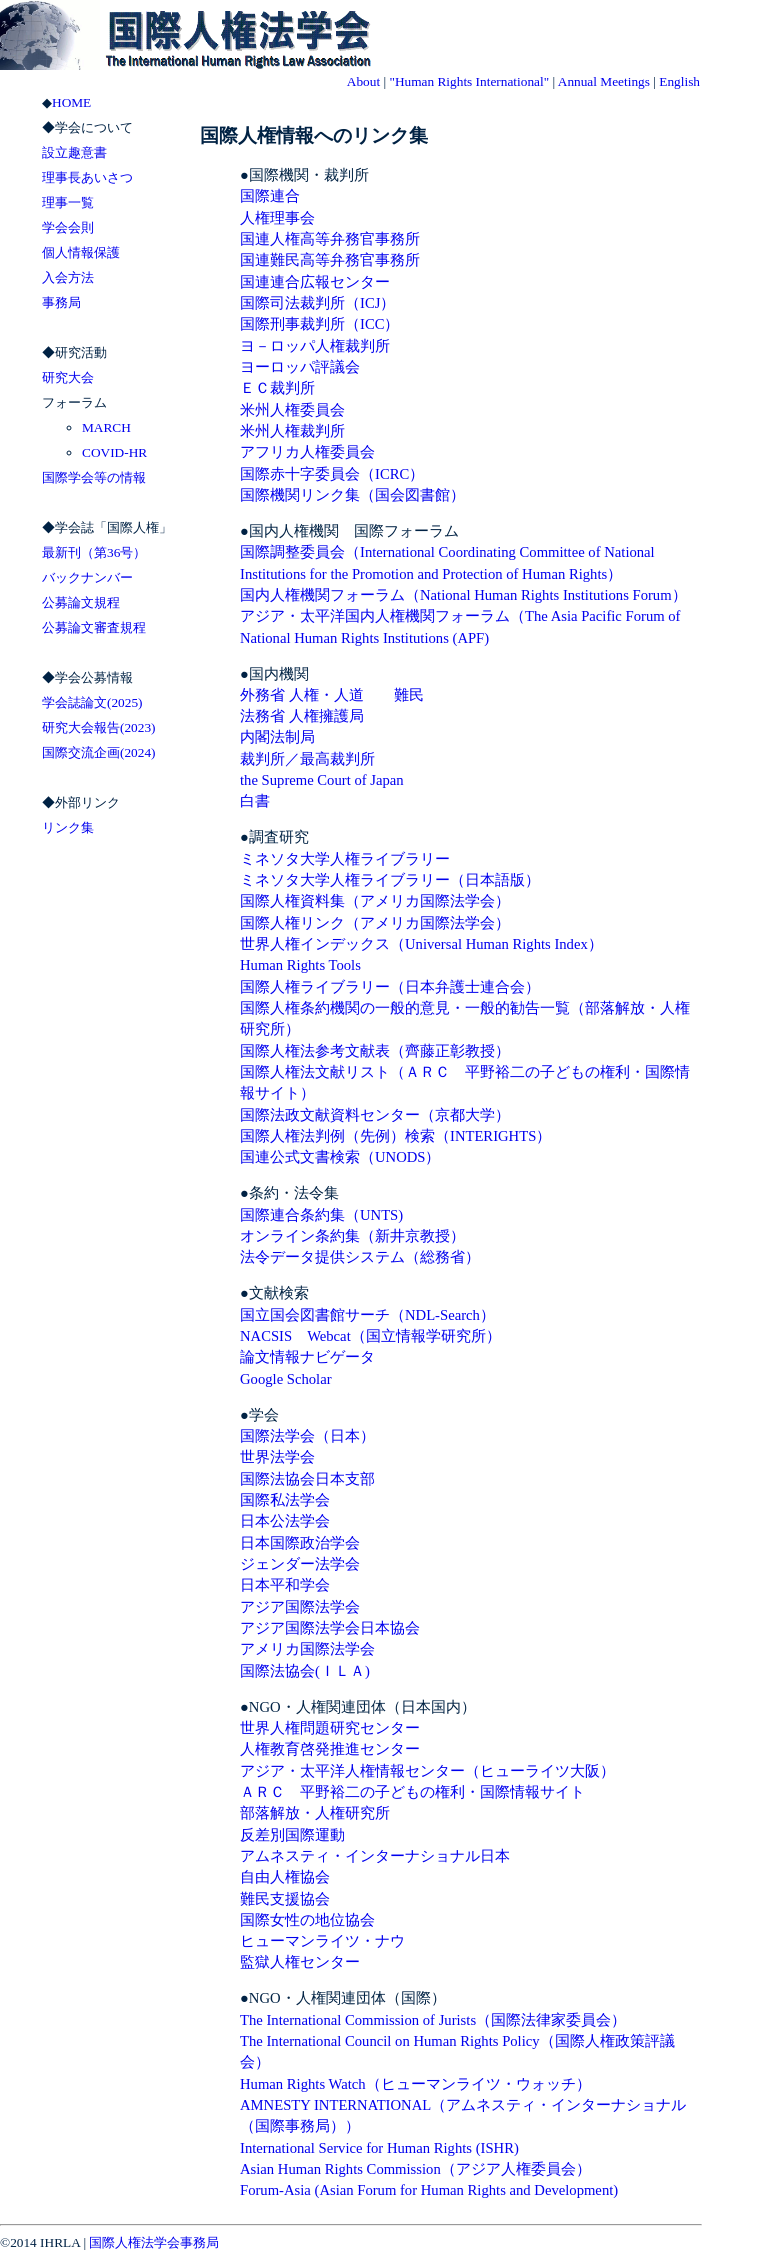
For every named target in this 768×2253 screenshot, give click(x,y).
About (363, 81)
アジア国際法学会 (300, 1607)
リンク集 (68, 827)
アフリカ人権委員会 (307, 452)
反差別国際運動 (292, 1835)
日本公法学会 (285, 1521)
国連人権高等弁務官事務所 (330, 239)
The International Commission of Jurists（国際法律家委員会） (433, 2020)
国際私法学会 (285, 1500)
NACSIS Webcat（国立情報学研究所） (370, 1336)
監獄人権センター (300, 1962)
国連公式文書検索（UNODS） (340, 1157)
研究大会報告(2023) (99, 727)
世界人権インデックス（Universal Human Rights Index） (421, 944)
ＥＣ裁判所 (277, 388)
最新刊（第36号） (94, 552)
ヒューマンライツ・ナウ (322, 1941)
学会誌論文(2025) (92, 702)
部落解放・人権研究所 (322, 1813)
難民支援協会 (285, 1899)
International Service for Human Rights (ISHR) (379, 2148)
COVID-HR (114, 452)
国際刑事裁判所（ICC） (319, 324)
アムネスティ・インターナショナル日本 (375, 1856)
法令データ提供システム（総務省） (360, 1257)
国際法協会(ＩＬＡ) (305, 1671)
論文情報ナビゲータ (307, 1357)
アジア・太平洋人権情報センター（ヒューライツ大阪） (427, 1771)
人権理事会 (277, 218)
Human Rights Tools (300, 965)
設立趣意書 (74, 152)
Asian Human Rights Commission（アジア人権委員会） (415, 2169)
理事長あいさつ (87, 177)
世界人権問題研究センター (330, 1728)
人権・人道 (326, 695)
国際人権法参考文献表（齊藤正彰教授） (375, 1051)
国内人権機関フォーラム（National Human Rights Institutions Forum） (463, 595)
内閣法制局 (277, 737)
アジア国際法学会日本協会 (330, 1628)
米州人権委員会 (292, 410)
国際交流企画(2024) (99, 752)
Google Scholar (286, 1379)
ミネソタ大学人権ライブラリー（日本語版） (390, 880)
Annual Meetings (604, 81)
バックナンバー (87, 577)
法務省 (262, 716)
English (679, 81)
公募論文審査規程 (94, 627)
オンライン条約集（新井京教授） (352, 1236)
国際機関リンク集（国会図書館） (352, 495)
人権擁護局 (326, 716)
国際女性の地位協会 (307, 1920)
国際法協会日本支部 (307, 1479)
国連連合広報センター (315, 282)
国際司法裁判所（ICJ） (317, 303)
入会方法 (68, 277)
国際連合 (270, 196)
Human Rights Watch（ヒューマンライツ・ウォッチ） (415, 2084)
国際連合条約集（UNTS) (321, 1215)
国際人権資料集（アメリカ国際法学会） (375, 901)
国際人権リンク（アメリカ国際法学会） (375, 923)
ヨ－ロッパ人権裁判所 (315, 346)
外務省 (262, 695)
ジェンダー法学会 (300, 1564)
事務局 (61, 302)
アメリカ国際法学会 (307, 1649)
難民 (409, 695)
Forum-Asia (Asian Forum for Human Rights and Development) (429, 2190)
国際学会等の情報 (94, 477)
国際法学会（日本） (307, 1436)
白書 (255, 801)
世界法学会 (277, 1457)
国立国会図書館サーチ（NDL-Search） (367, 1315)
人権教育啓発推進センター (330, 1749)
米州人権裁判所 (292, 431)
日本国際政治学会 (300, 1543)
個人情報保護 (81, 252)
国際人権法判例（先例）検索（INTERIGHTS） (395, 1136)
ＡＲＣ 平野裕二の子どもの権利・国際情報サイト (412, 1792)
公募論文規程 (81, 602)
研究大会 (68, 377)
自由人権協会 (285, 1877)
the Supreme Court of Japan (322, 780)
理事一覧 (68, 202)
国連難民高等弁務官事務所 (330, 260)
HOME (71, 102)
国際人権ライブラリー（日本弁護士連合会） (390, 987)
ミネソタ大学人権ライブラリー (345, 859)
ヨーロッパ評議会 (300, 367)
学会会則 (68, 227)
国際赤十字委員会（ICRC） (332, 474)
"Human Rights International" (469, 81)
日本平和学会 (285, 1585)
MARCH (106, 427)
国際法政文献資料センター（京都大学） (375, 1115)
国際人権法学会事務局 (154, 2242)
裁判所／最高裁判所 (307, 759)
